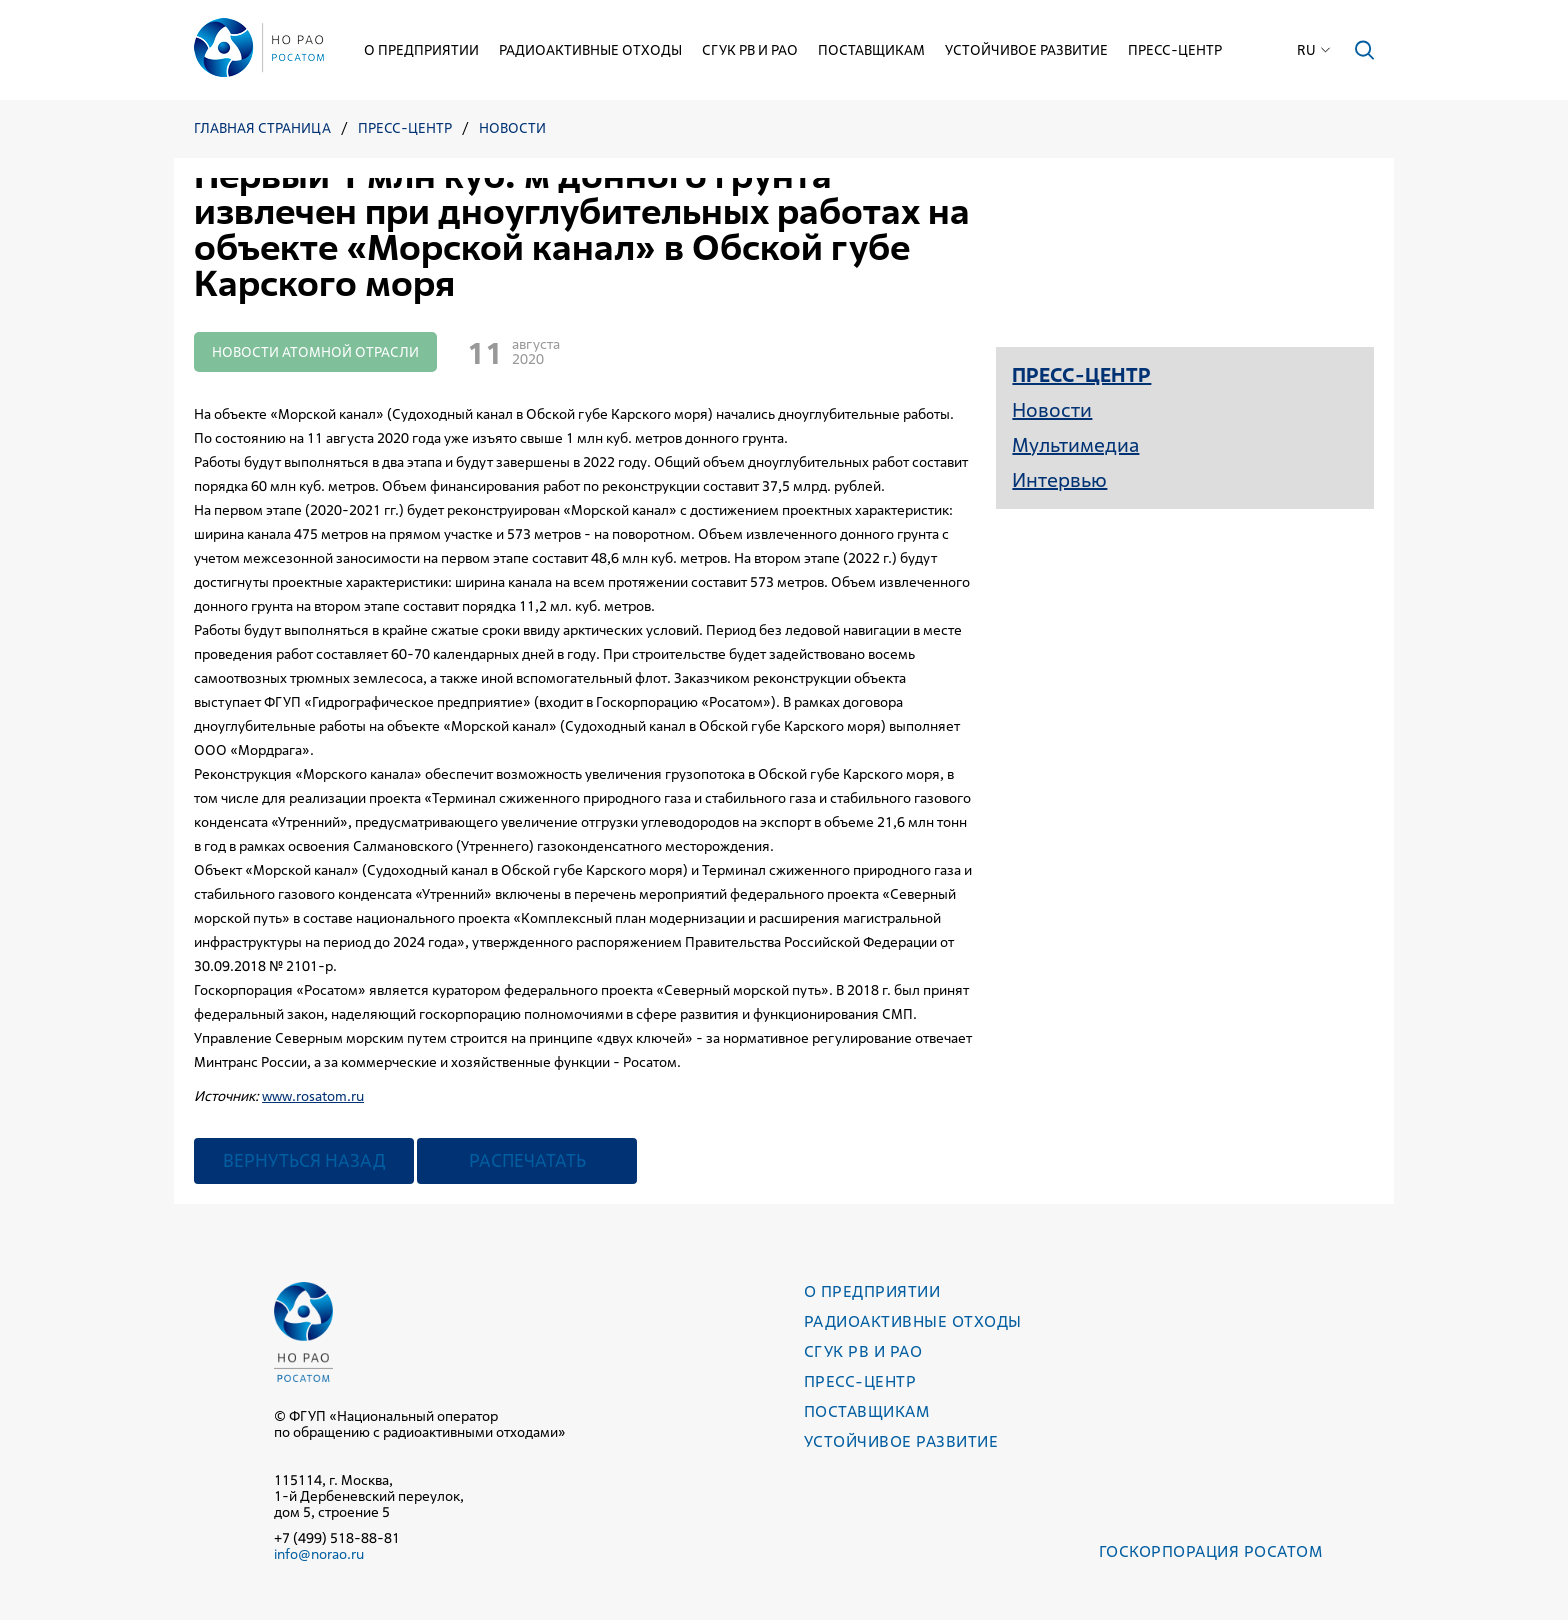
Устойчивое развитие (1026, 50)
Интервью (1059, 480)
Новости (512, 128)
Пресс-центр (1175, 50)
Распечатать (527, 1160)
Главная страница (262, 128)
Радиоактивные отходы (590, 50)
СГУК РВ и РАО (750, 50)
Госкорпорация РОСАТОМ (1210, 1551)
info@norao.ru (319, 1554)
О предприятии (421, 50)
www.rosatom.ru (313, 1096)
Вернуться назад (304, 1160)
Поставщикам (871, 50)
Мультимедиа (1075, 445)
